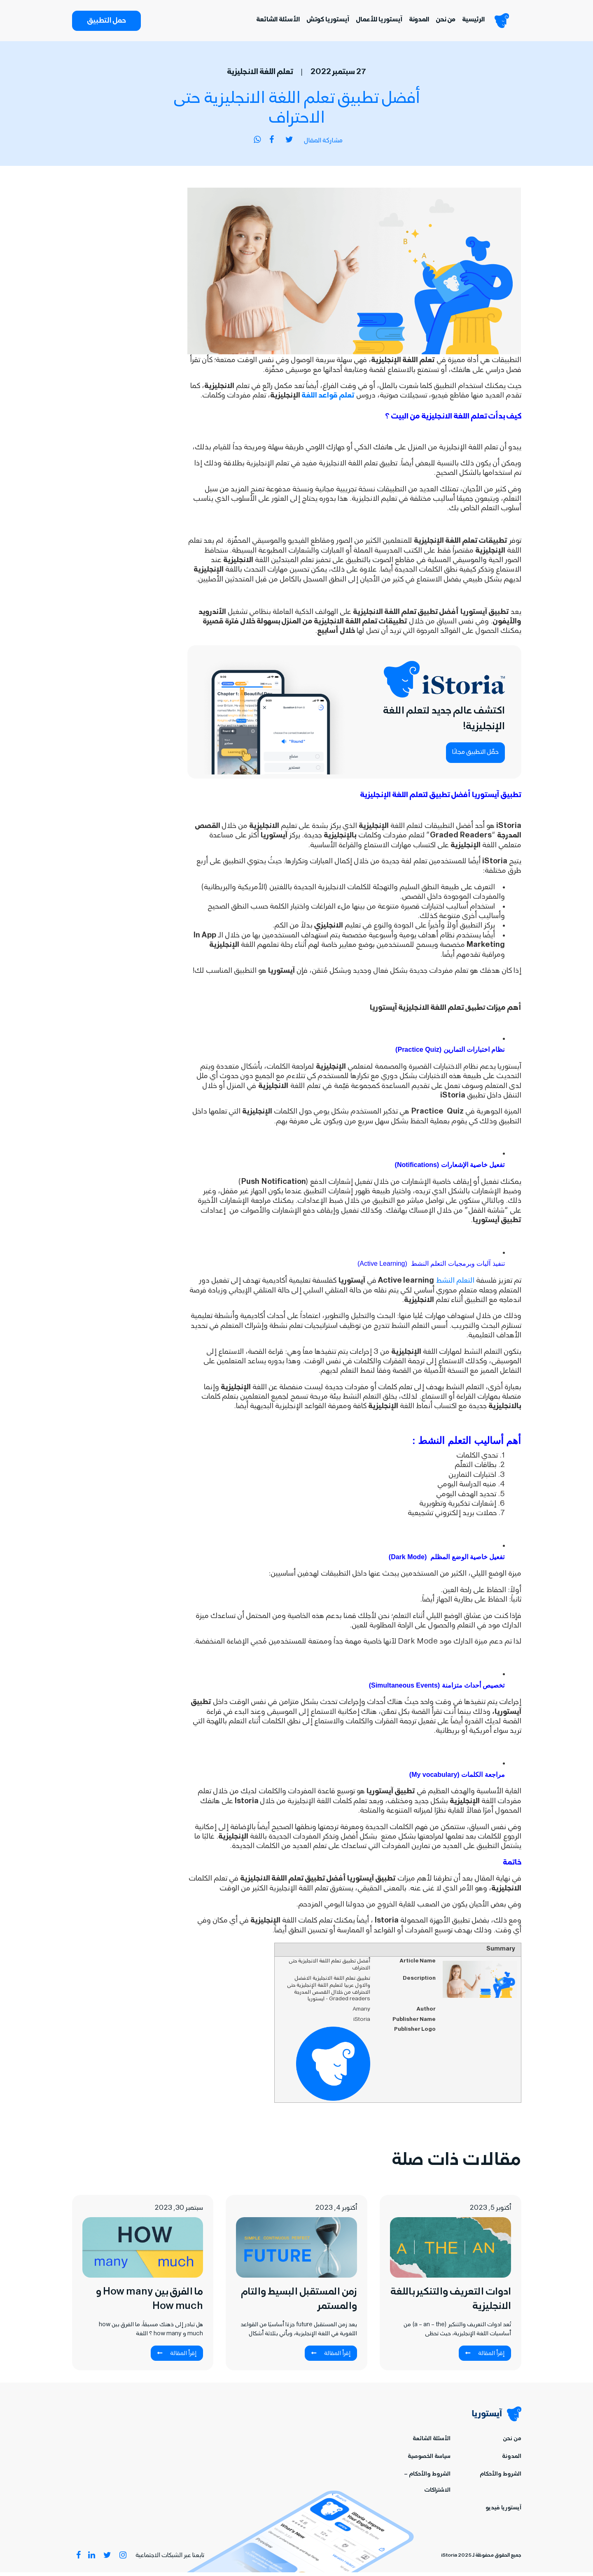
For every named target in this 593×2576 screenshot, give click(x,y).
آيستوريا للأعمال (371, 22)
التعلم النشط (455, 1285)
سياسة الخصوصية (429, 2460)
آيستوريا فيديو (503, 2512)
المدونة (411, 22)
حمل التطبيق (106, 23)
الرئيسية (465, 22)
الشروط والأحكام (500, 2478)
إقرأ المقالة (484, 2357)
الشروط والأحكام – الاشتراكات (427, 2486)
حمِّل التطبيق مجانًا (475, 756)
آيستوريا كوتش (319, 22)
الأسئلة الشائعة (270, 22)
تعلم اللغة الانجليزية (260, 76)
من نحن (437, 22)
